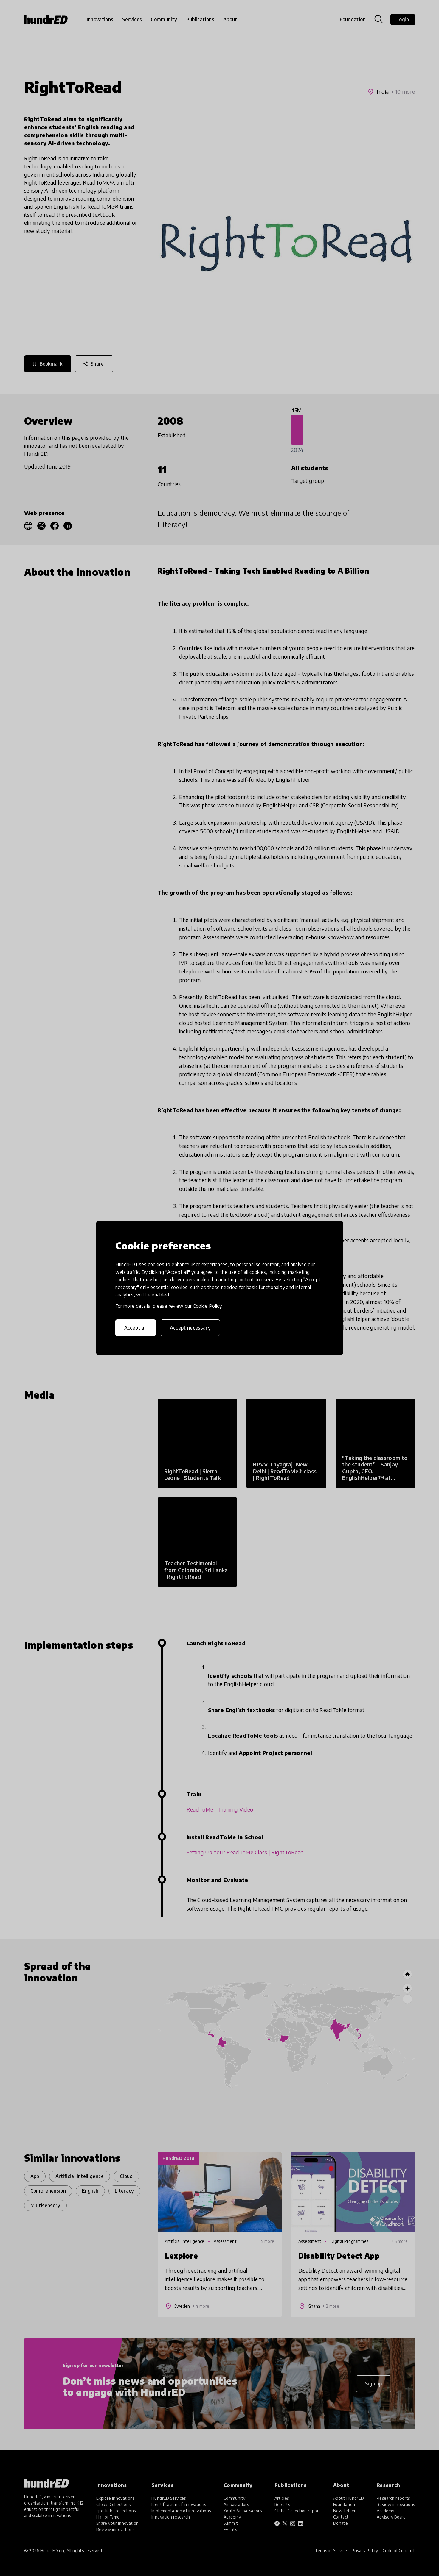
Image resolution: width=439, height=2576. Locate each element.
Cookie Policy (207, 1306)
